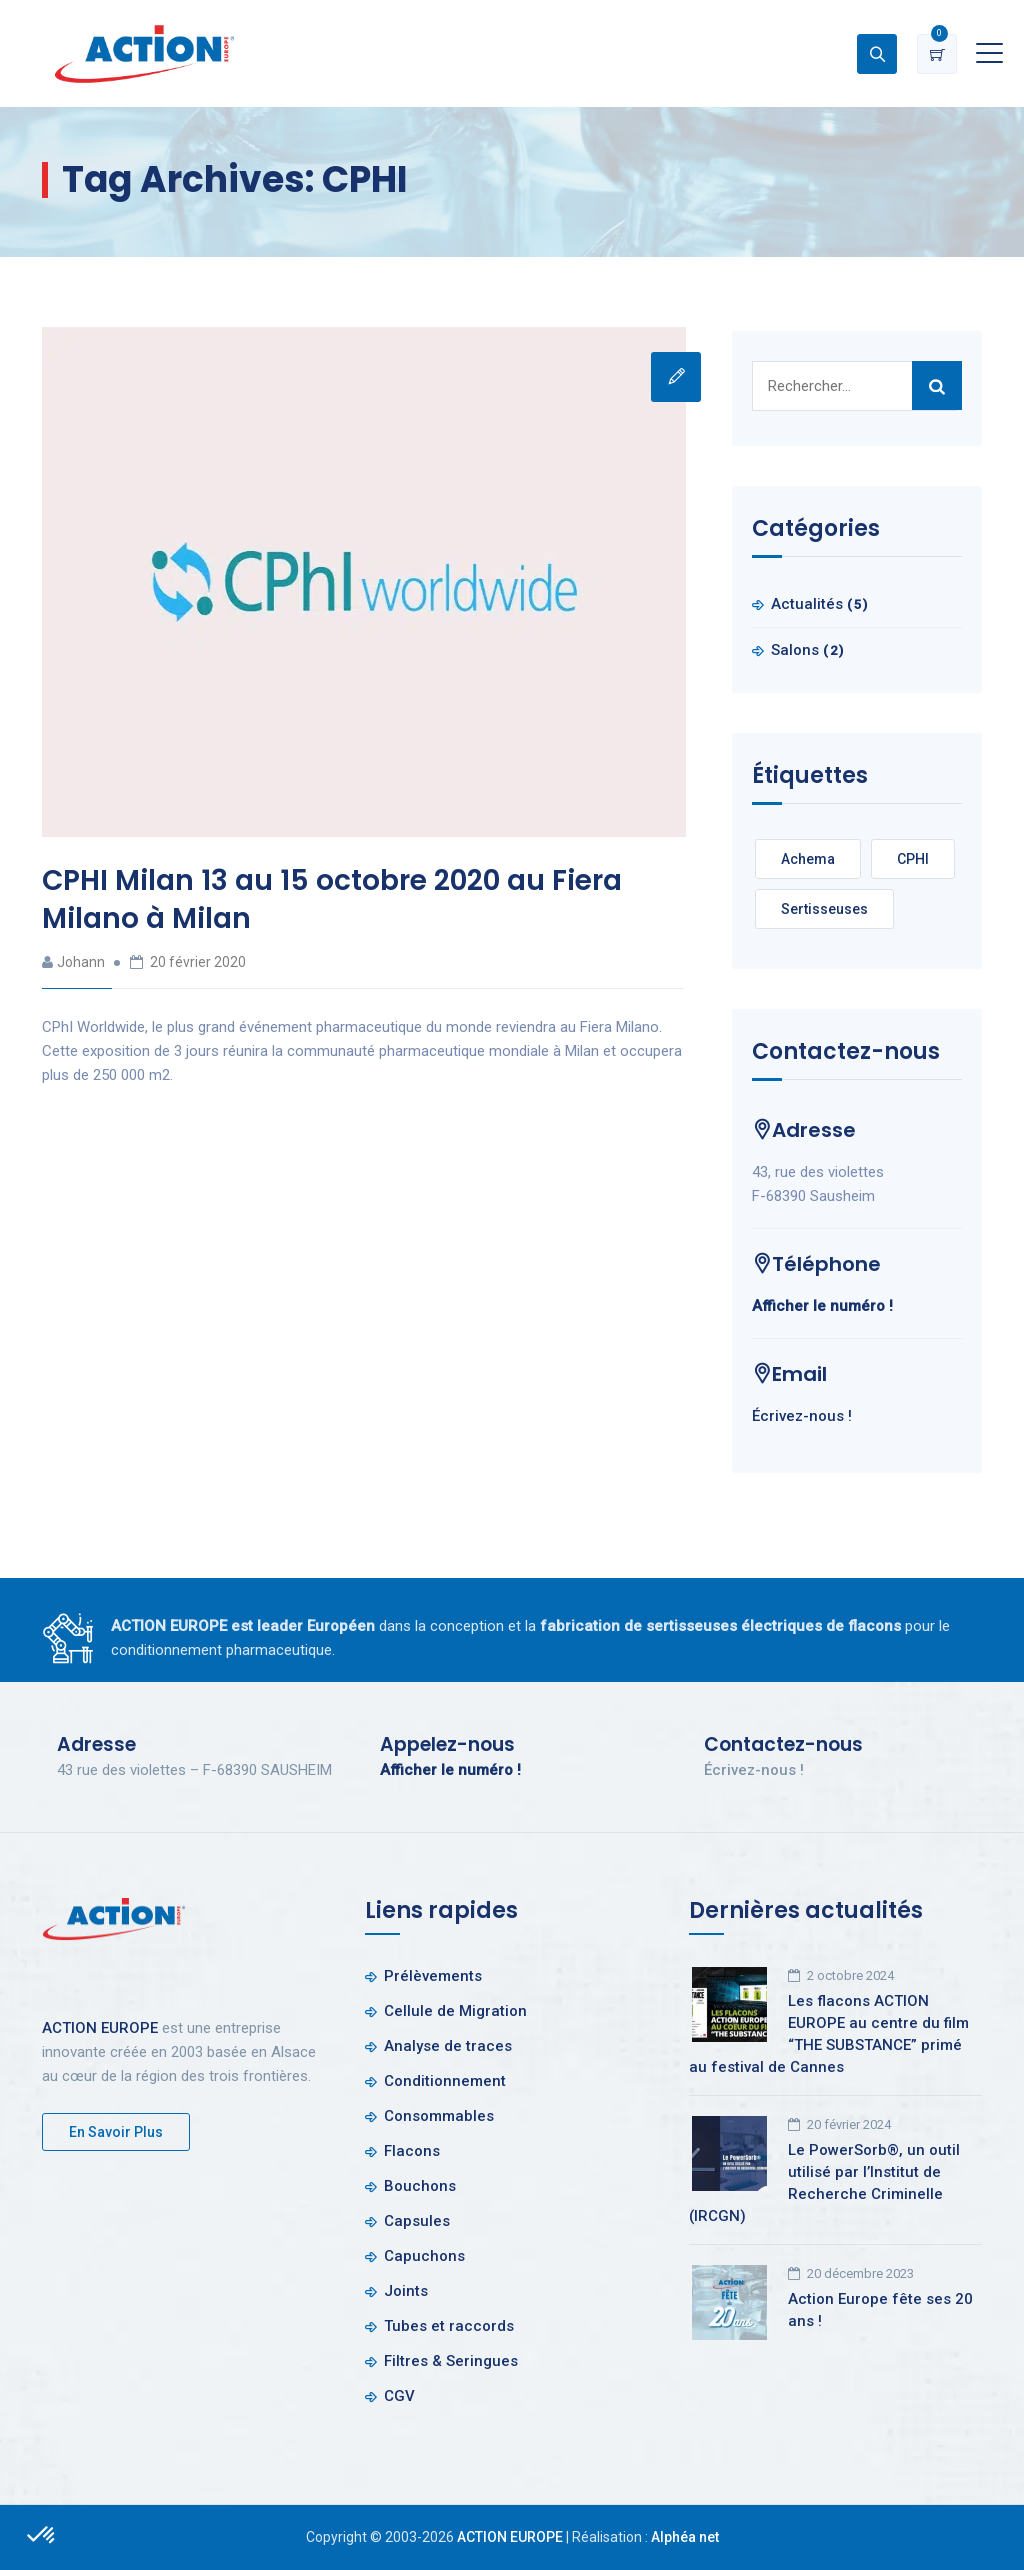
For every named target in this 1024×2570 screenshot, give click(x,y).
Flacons (412, 2151)
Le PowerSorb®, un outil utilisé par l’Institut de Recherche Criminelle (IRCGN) (824, 2183)
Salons (795, 650)
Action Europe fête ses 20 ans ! (880, 2310)
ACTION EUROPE (100, 2028)
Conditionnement (445, 2081)
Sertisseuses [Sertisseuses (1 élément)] (824, 909)
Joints (406, 2291)
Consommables (439, 2116)
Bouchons (420, 2186)
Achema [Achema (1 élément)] (808, 859)
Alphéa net (685, 2537)
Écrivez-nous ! (802, 1416)
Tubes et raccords (449, 2326)
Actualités (807, 604)
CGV (399, 2396)
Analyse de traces (448, 2046)
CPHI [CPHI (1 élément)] (913, 859)
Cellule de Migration (455, 2011)
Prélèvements (433, 1976)
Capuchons (424, 2256)
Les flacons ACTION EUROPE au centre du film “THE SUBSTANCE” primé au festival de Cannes (829, 2034)
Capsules (417, 2221)
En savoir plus (116, 2132)
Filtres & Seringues (451, 2361)
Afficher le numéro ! (822, 1306)
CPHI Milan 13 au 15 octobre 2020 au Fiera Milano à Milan (332, 899)
